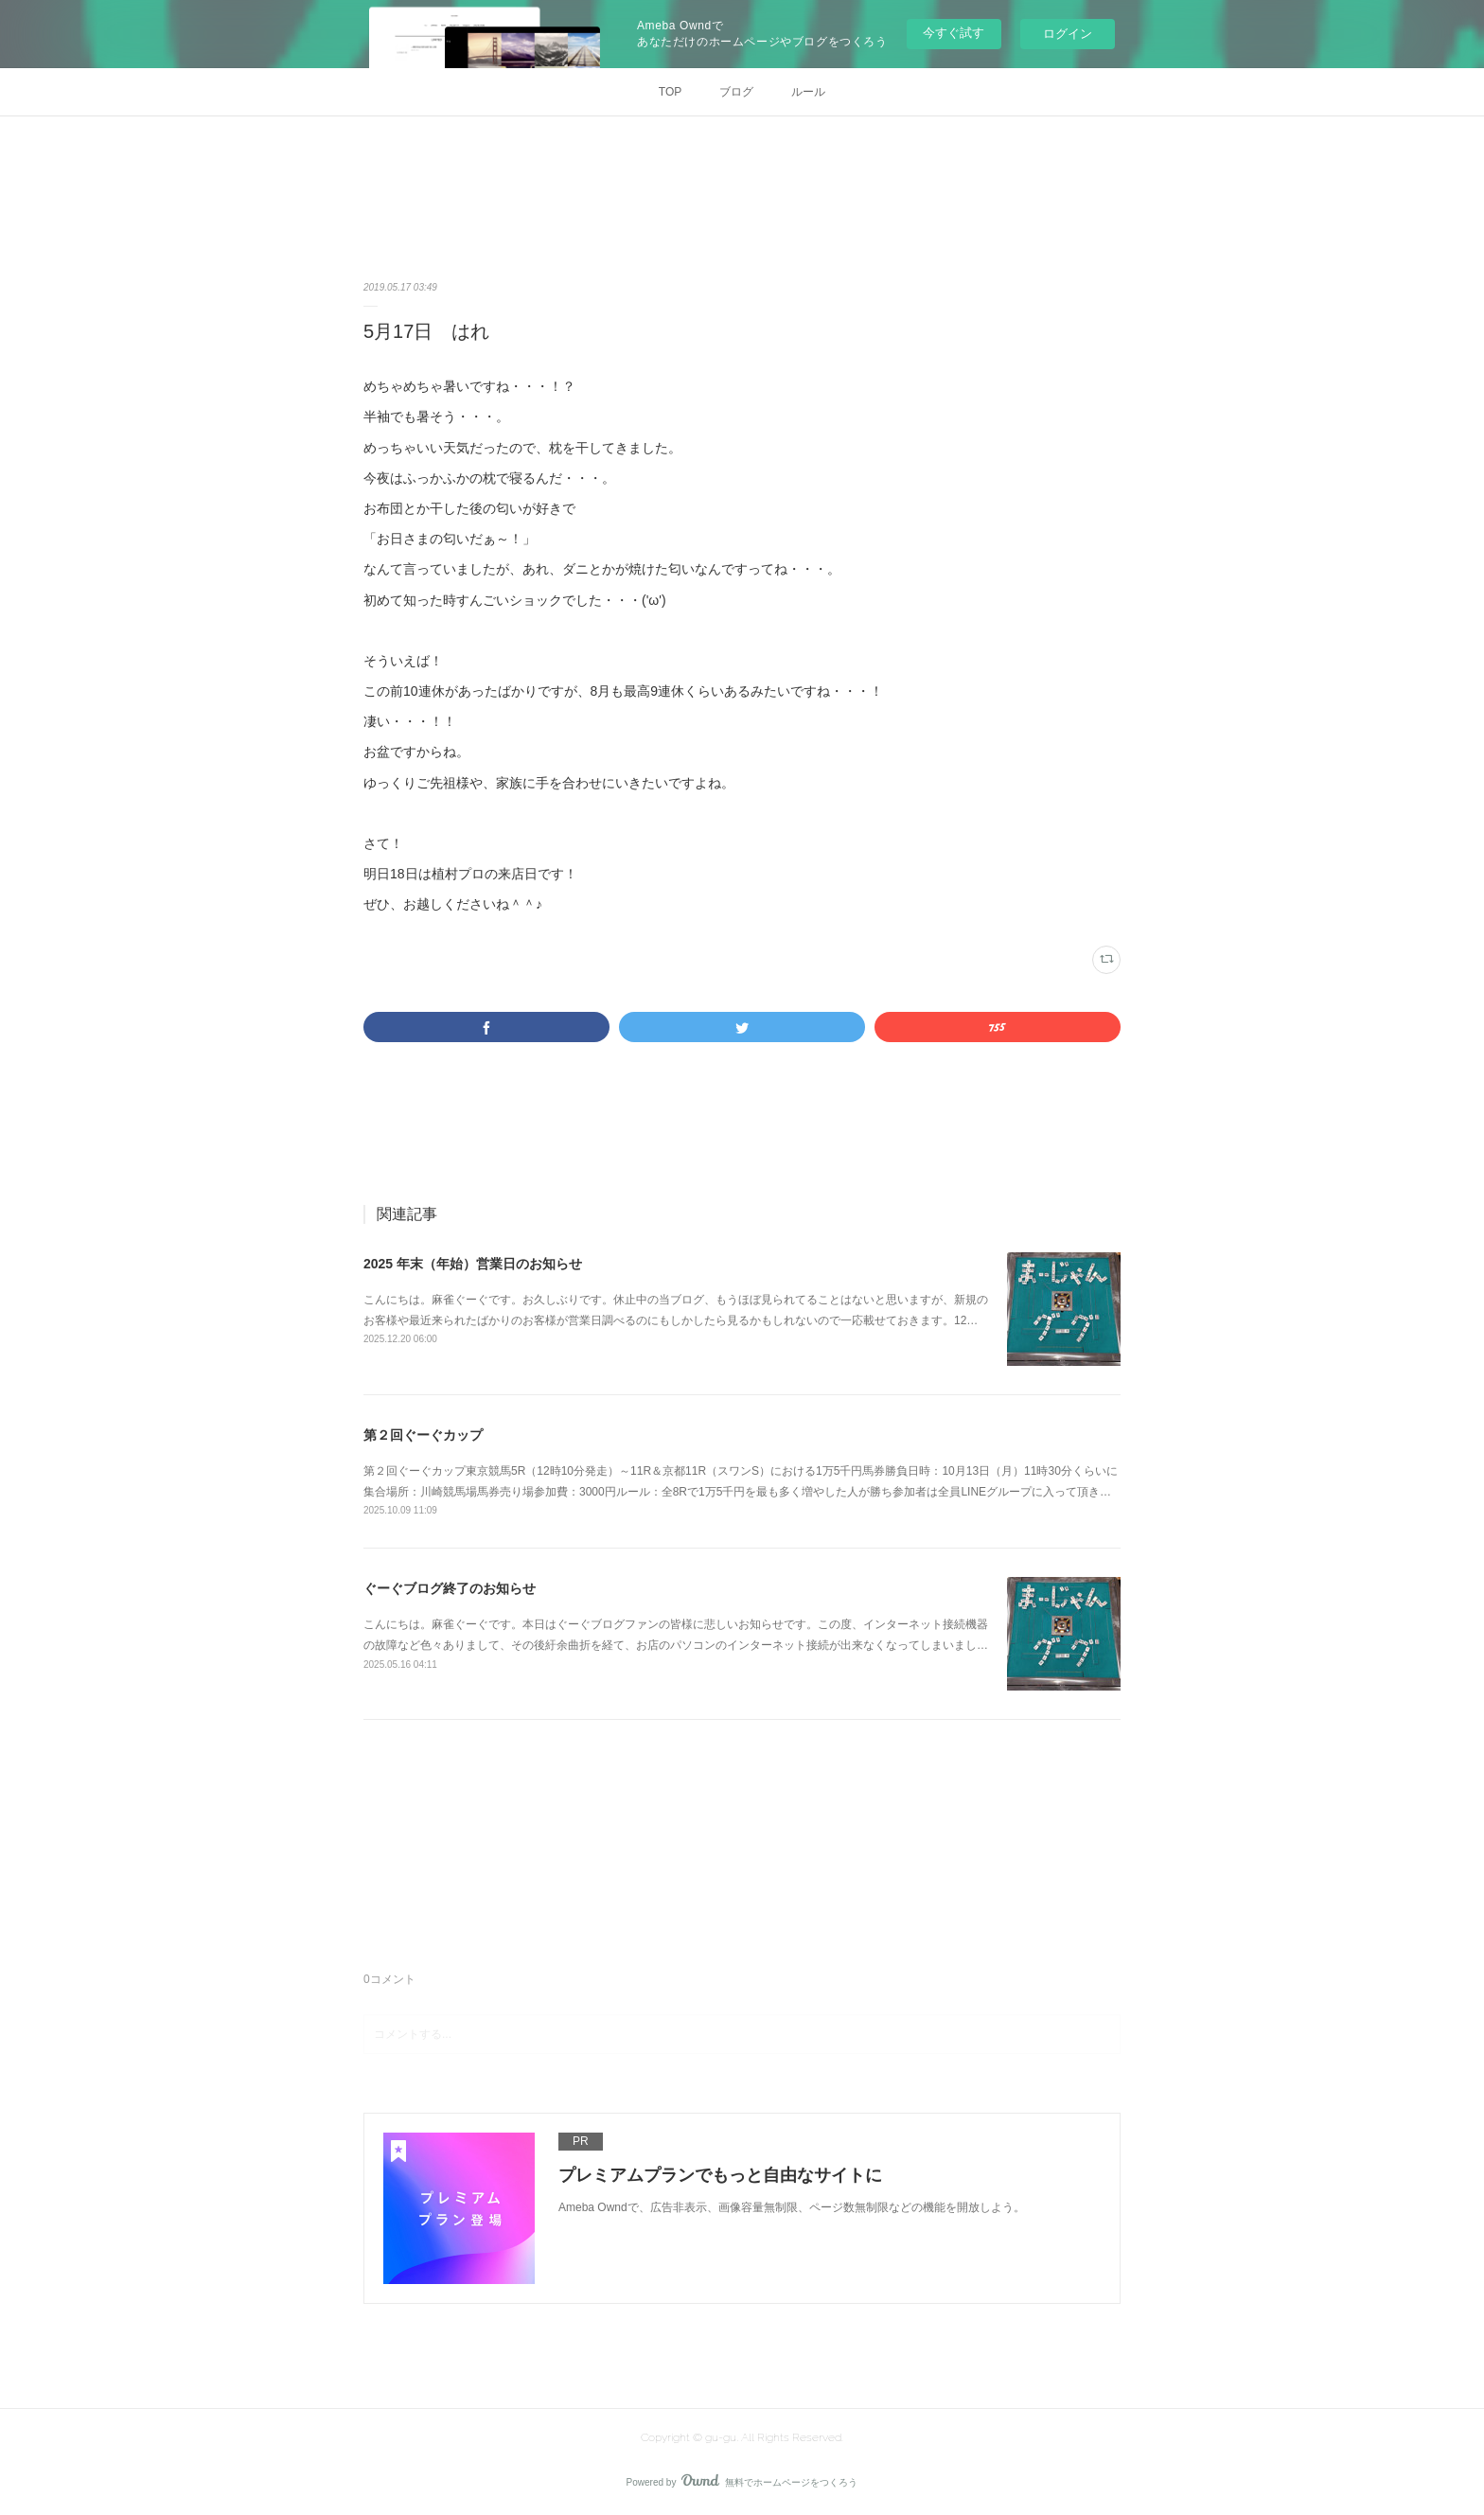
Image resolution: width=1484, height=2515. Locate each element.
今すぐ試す (953, 33)
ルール (808, 91)
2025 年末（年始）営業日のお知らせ (472, 1263)
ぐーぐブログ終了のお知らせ (449, 1588)
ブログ (736, 91)
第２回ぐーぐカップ (423, 1435)
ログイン (1067, 34)
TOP (670, 91)
